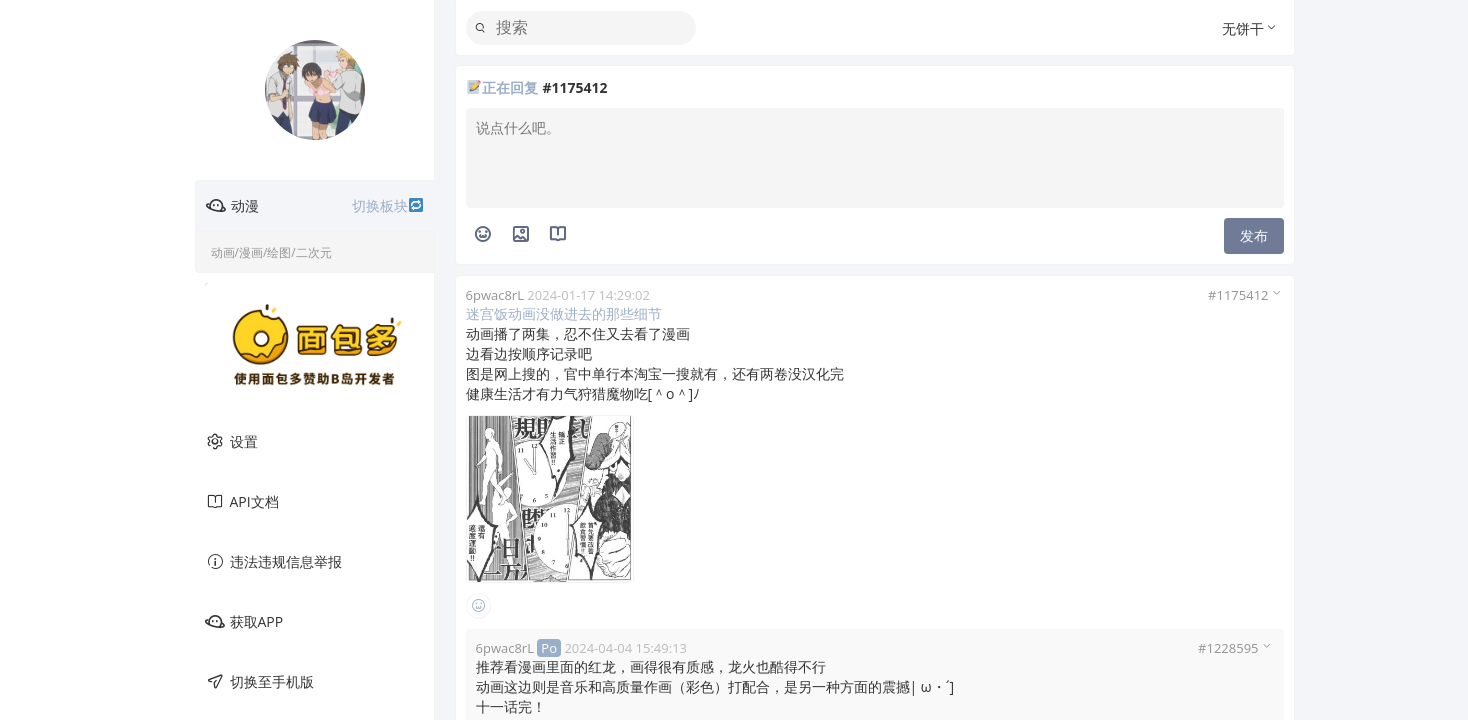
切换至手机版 (259, 682)
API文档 (242, 502)
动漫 (315, 206)
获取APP (244, 622)
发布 (1254, 235)
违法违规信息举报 (273, 562)
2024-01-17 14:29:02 (588, 295)
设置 (231, 442)
